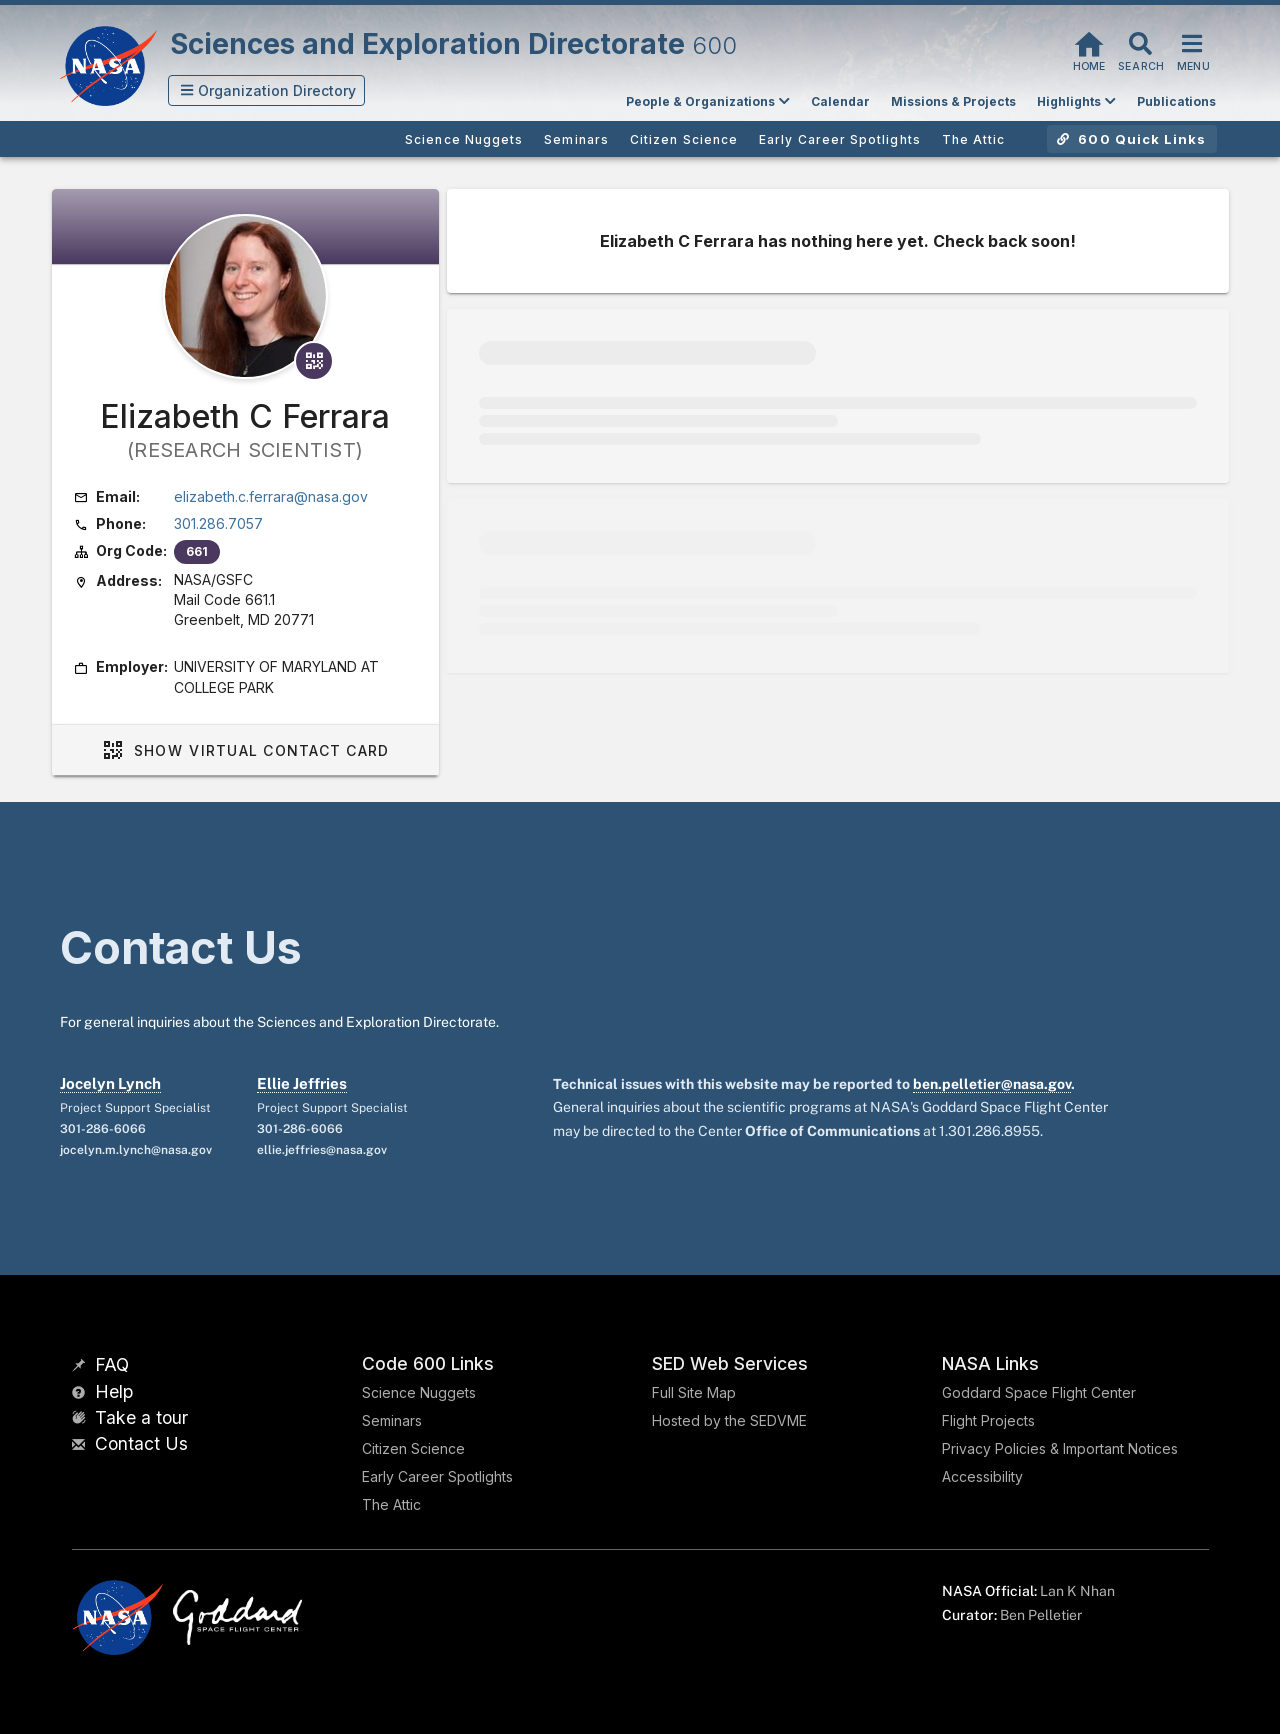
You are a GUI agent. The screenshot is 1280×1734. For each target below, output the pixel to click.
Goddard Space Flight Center (1039, 1392)
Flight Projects (988, 1420)
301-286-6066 (103, 1129)
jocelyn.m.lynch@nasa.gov (136, 1150)
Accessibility (982, 1476)
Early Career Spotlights (437, 1476)
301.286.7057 (218, 523)
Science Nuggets (419, 1392)
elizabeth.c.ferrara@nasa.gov (271, 496)
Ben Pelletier (1041, 1615)
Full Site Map (694, 1392)
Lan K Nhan (1077, 1591)
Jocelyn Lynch (110, 1083)
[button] (267, 90)
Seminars (392, 1420)
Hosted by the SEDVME (729, 1420)
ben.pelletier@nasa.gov (992, 1084)
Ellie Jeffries (302, 1083)
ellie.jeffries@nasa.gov (322, 1150)
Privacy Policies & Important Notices (1060, 1448)
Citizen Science (413, 1448)
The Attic (391, 1504)
